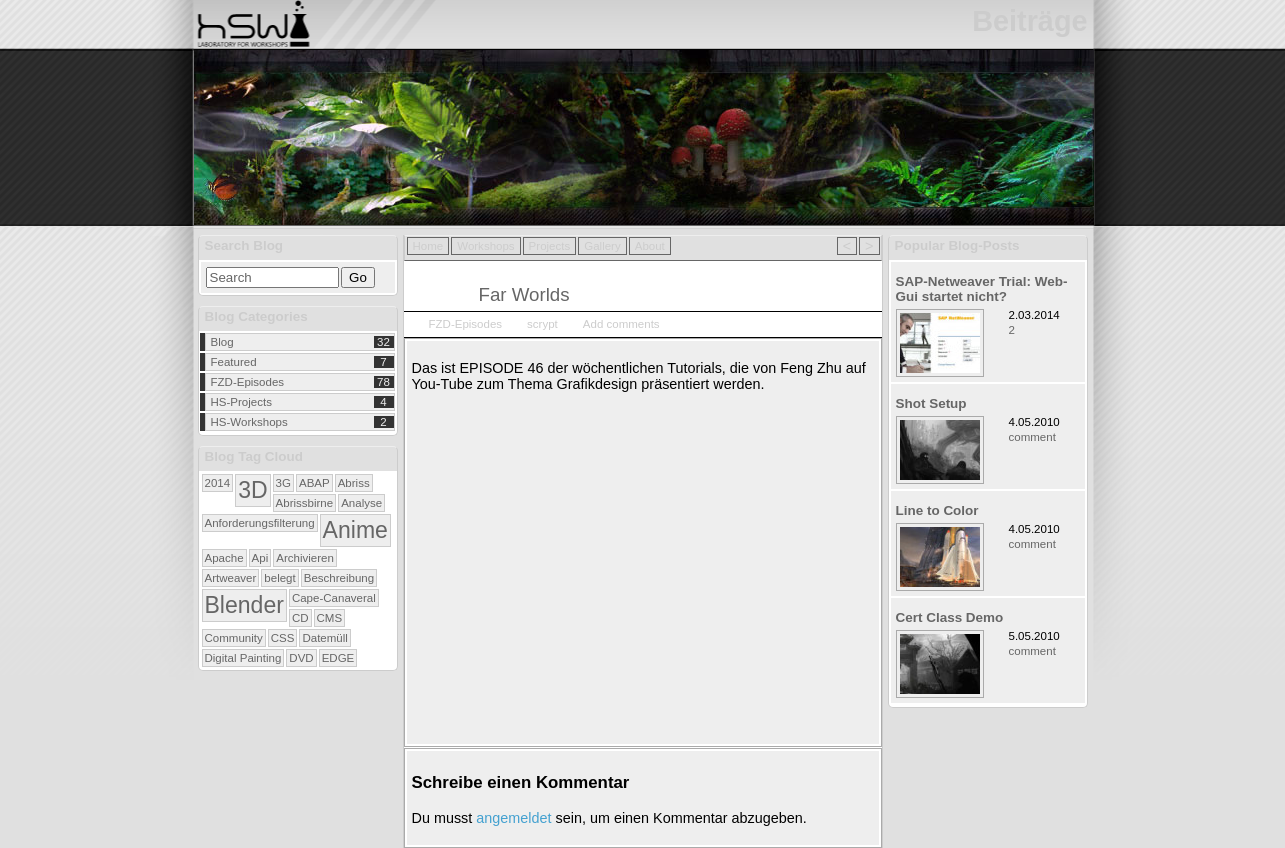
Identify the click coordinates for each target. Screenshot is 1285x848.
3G (283, 483)
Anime (355, 530)
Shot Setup (931, 403)
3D (252, 490)
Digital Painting (243, 658)
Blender (244, 605)
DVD (301, 658)
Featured (234, 362)
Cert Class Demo (950, 617)
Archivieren (305, 558)
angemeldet (513, 818)
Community (234, 638)
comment (1032, 437)
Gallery (602, 246)
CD (300, 618)
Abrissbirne (305, 503)
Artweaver (231, 578)
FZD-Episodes (248, 382)
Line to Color (937, 510)
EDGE (338, 658)
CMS (330, 618)
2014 (218, 483)
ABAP (314, 483)
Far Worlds (524, 294)
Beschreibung (339, 578)
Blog (222, 342)
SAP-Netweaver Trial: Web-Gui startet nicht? (982, 289)
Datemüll (324, 638)
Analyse (361, 503)
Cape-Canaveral (334, 598)
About (650, 246)
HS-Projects (241, 402)
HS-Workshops (249, 422)
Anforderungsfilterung (260, 523)
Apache (224, 558)
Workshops (485, 246)
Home (428, 246)
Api (260, 558)
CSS (283, 638)
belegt (279, 578)
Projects (550, 246)
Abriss (354, 483)
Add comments (621, 324)
